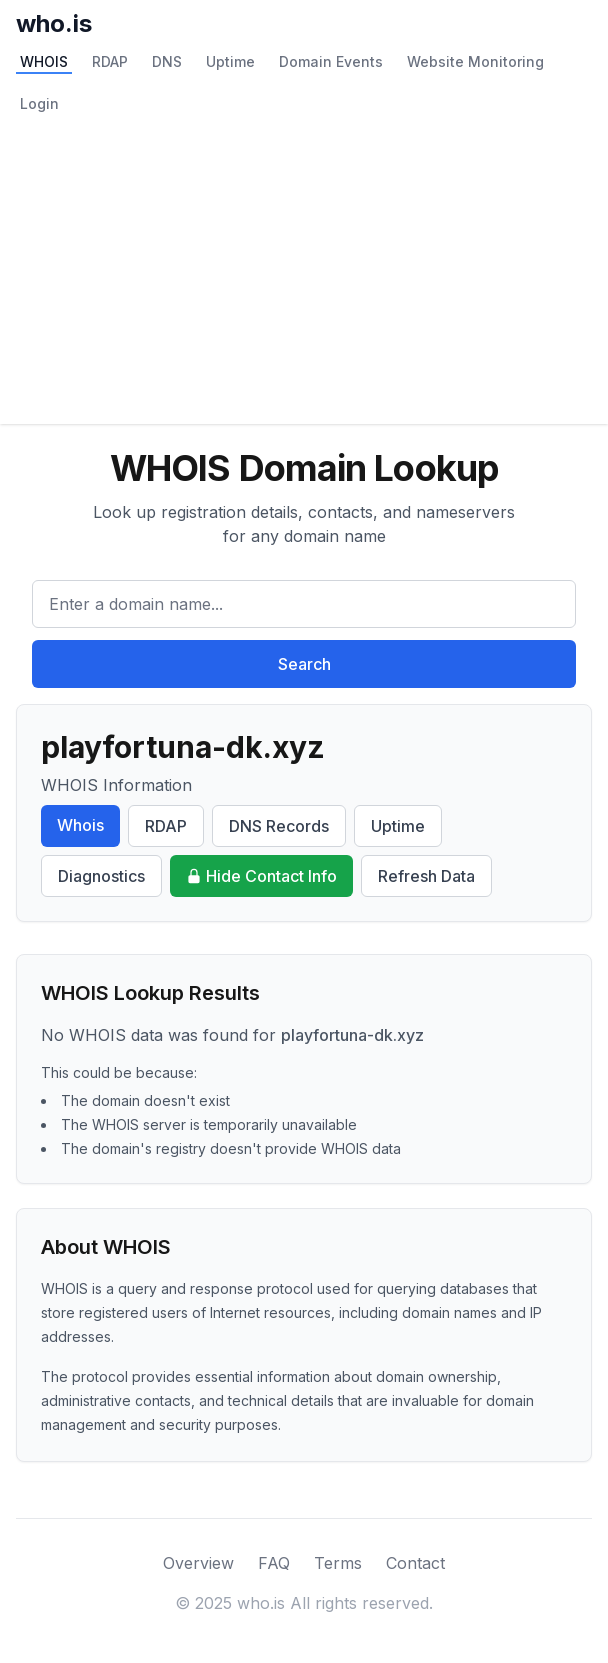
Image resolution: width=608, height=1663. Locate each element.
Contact (415, 1563)
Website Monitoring (475, 61)
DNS (167, 61)
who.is (54, 23)
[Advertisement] (304, 274)
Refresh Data (426, 876)
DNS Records (279, 826)
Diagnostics (101, 876)
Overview (198, 1563)
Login (39, 103)
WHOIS (44, 61)
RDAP (110, 61)
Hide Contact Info (261, 876)
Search (304, 664)
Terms (338, 1563)
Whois (80, 825)
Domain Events (331, 61)
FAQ (274, 1563)
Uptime (230, 61)
